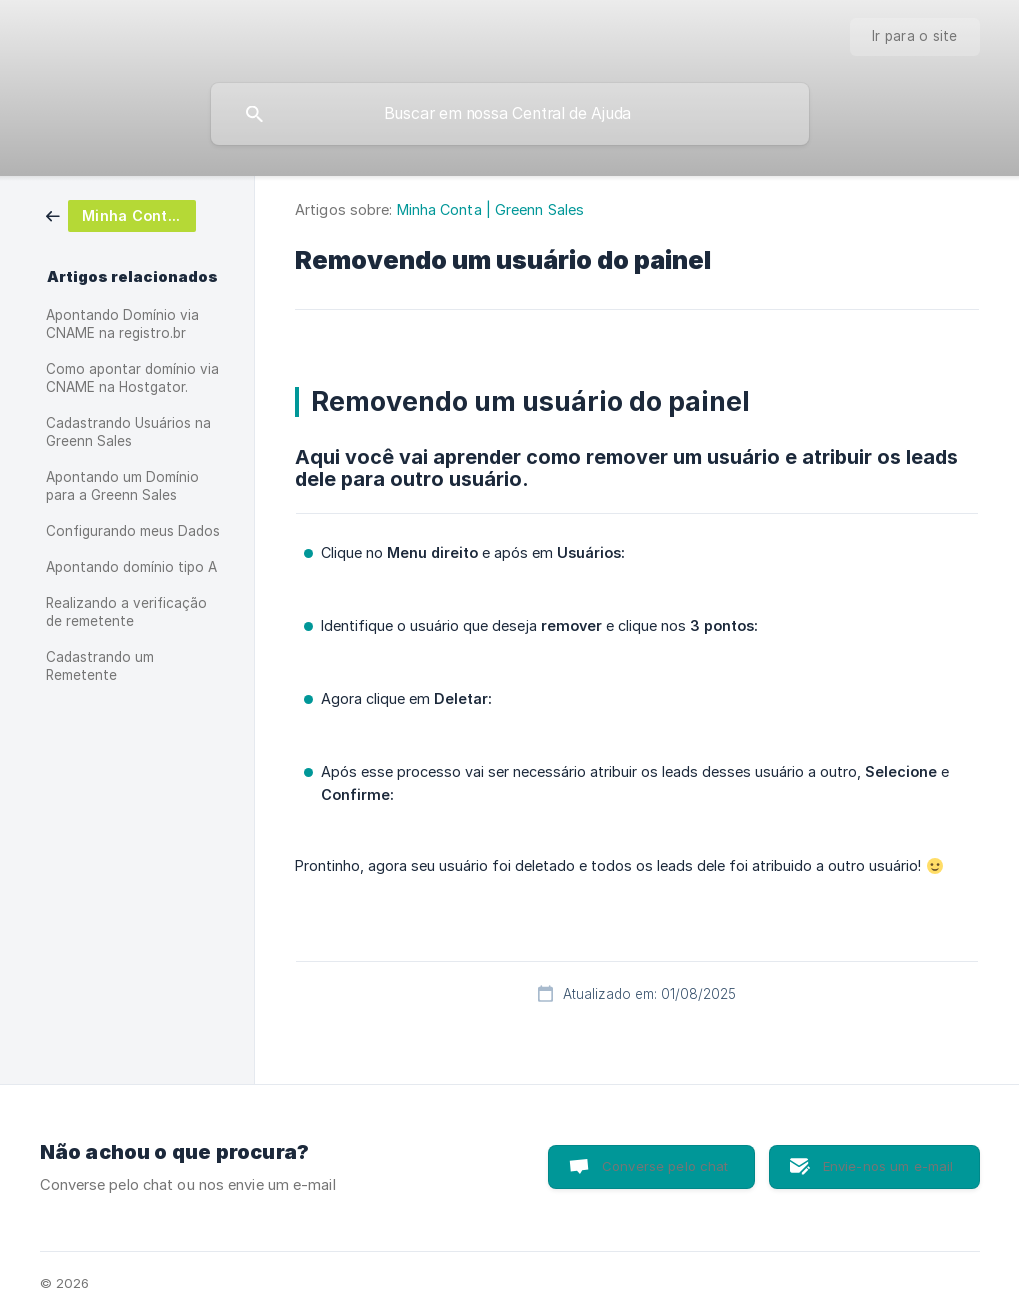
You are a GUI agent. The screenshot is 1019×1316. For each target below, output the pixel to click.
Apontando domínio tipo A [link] (131, 567)
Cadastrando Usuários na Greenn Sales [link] (128, 432)
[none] (915, 37)
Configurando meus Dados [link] (133, 531)
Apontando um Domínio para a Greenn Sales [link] (122, 486)
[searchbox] (510, 114)
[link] (121, 214)
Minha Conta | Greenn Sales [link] (491, 209)
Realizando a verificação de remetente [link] (126, 612)
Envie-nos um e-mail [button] (888, 1166)
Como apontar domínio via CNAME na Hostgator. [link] (132, 378)
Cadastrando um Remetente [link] (100, 666)
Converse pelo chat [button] (665, 1166)
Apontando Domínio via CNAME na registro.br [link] (122, 324)
